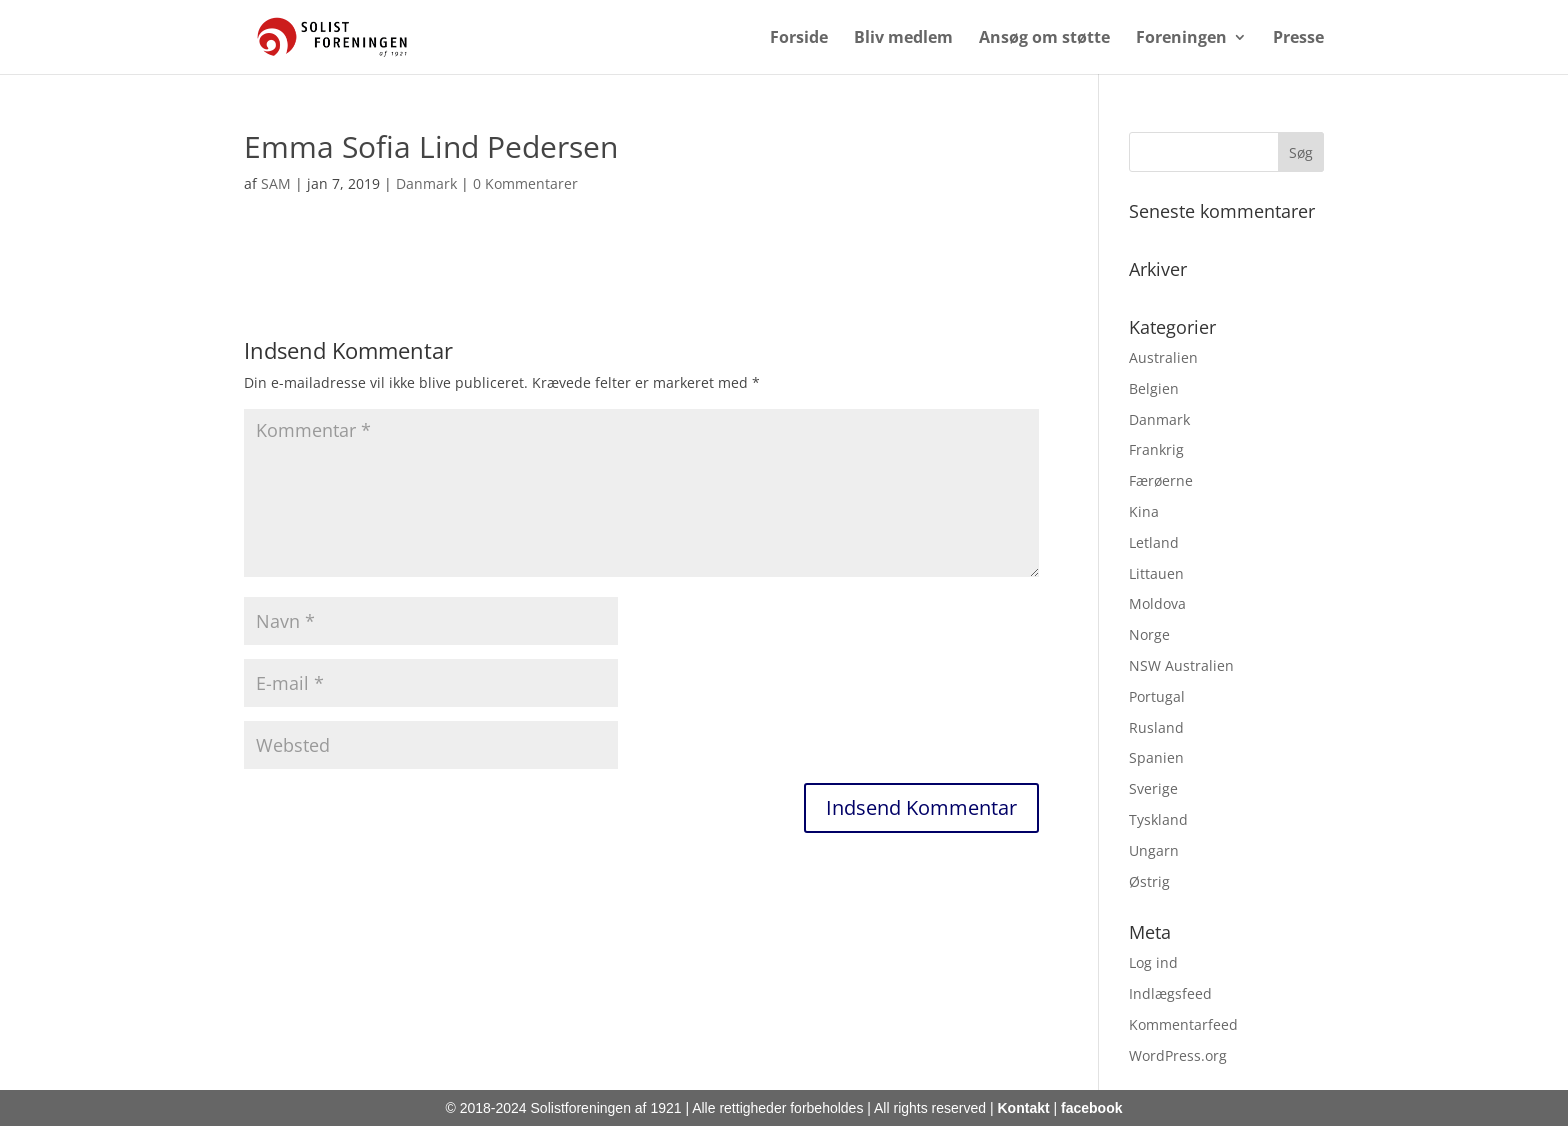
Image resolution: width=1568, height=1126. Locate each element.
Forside (799, 39)
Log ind (1153, 962)
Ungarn (1154, 850)
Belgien (1154, 388)
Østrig (1149, 881)
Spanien (1156, 757)
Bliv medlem (903, 39)
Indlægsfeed (1170, 993)
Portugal (1157, 696)
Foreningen (1181, 39)
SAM (276, 183)
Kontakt (1024, 1108)
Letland (1154, 542)
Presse (1298, 39)
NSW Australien (1181, 665)
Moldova (1157, 603)
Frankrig (1156, 449)
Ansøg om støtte (1044, 39)
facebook (1091, 1108)
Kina (1144, 511)
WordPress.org (1178, 1055)
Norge (1149, 634)
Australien (1163, 357)
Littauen (1156, 573)
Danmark (426, 183)
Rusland (1156, 727)
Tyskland (1158, 819)
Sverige (1153, 788)
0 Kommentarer (525, 183)
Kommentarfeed (1183, 1024)
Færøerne (1161, 480)
